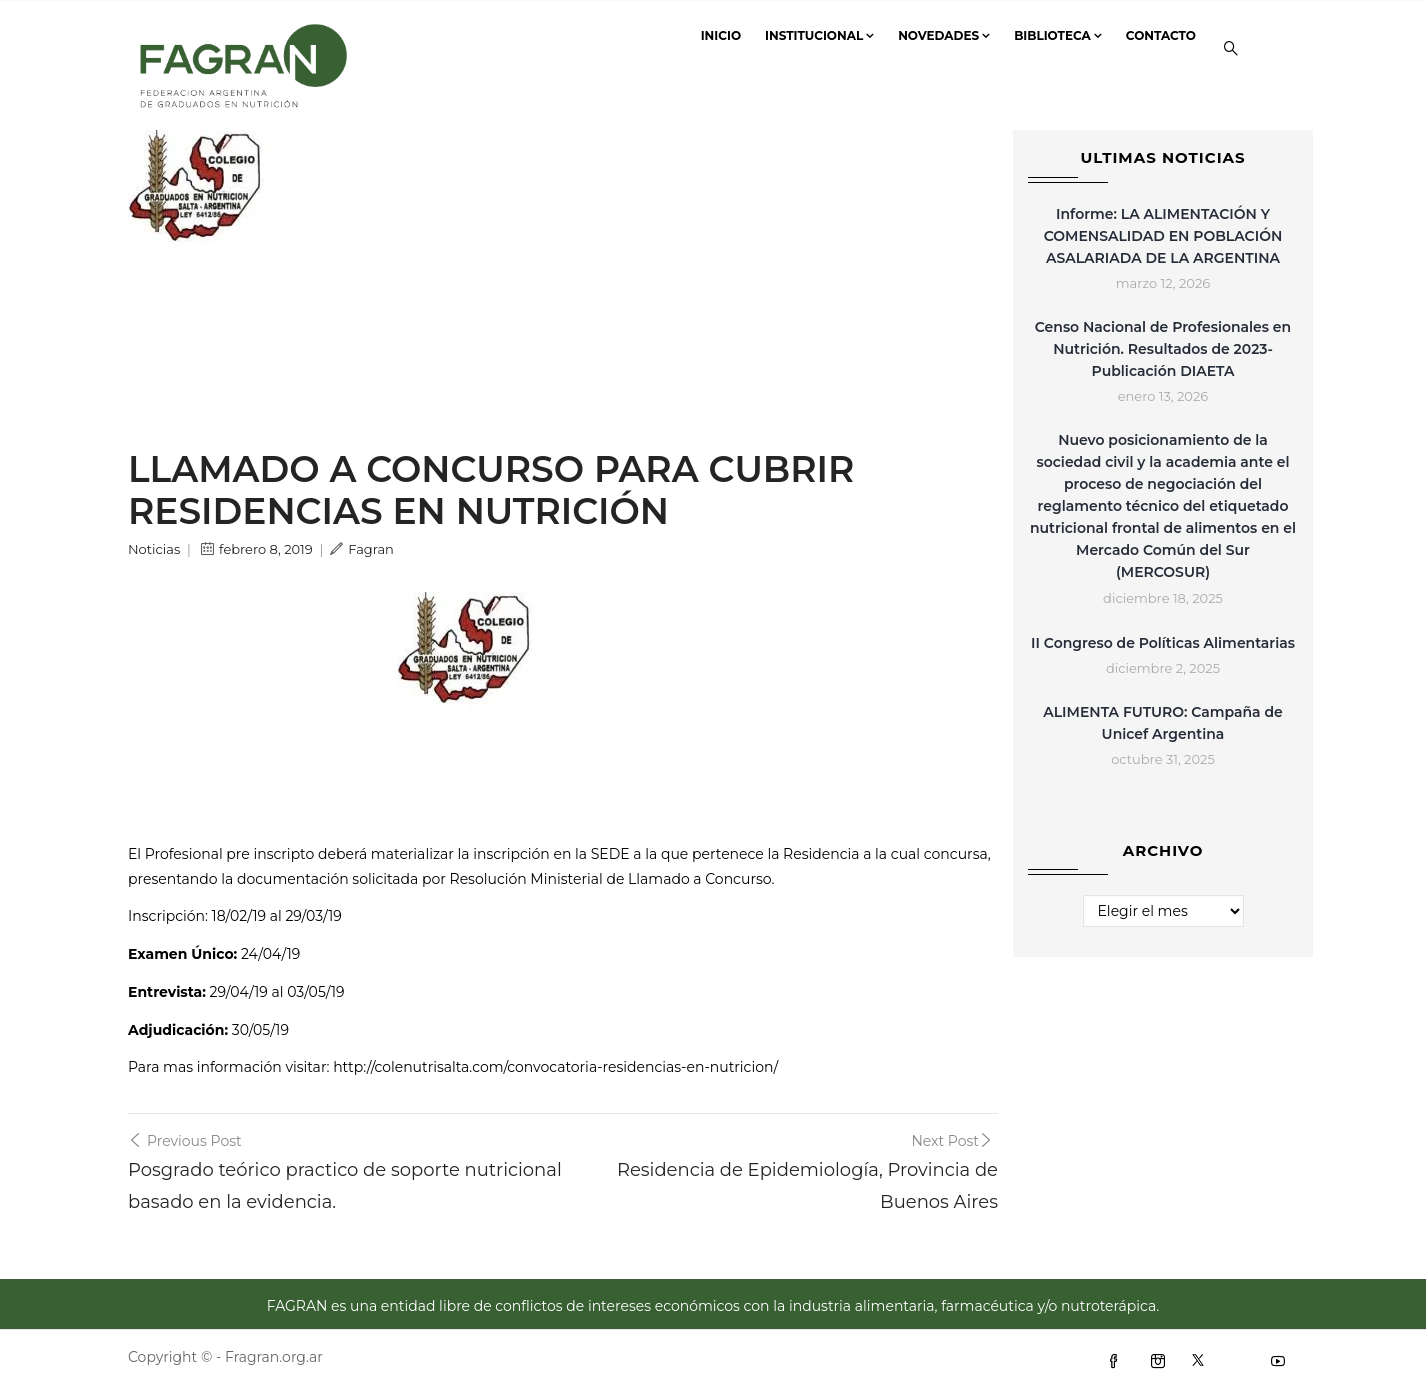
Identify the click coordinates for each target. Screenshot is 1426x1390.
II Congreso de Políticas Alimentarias (1163, 643)
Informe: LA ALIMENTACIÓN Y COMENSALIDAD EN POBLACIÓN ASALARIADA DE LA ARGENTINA (1163, 236)
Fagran (362, 549)
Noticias (154, 549)
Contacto (1161, 35)
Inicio (721, 35)
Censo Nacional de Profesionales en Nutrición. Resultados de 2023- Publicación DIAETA (1163, 349)
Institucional (819, 35)
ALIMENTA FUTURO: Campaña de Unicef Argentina (1163, 723)
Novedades (944, 35)
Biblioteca (1058, 35)
